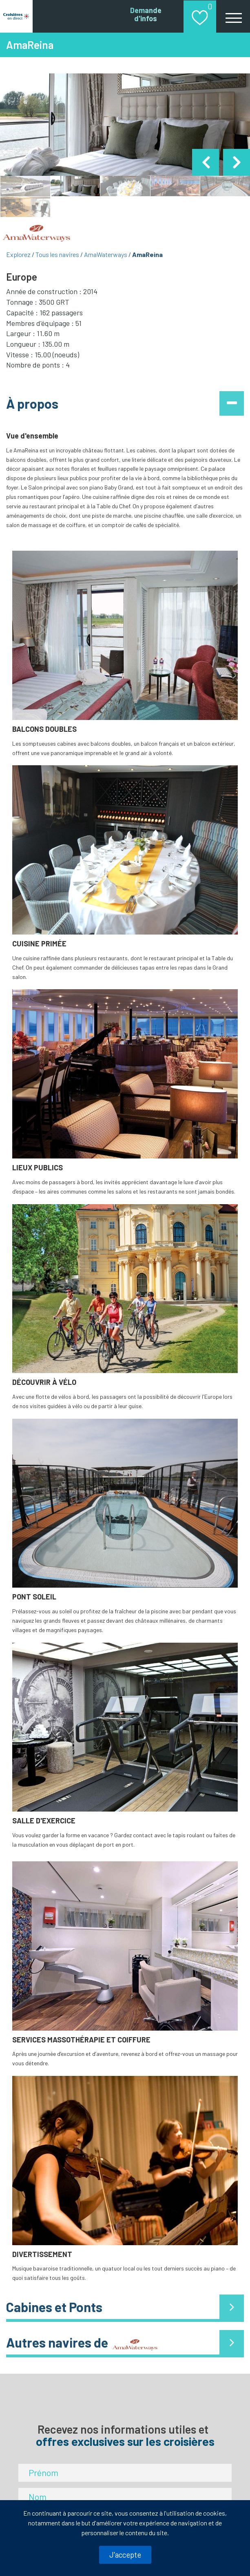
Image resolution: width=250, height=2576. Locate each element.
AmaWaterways (105, 254)
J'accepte (125, 2554)
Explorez (18, 254)
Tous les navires (57, 254)
